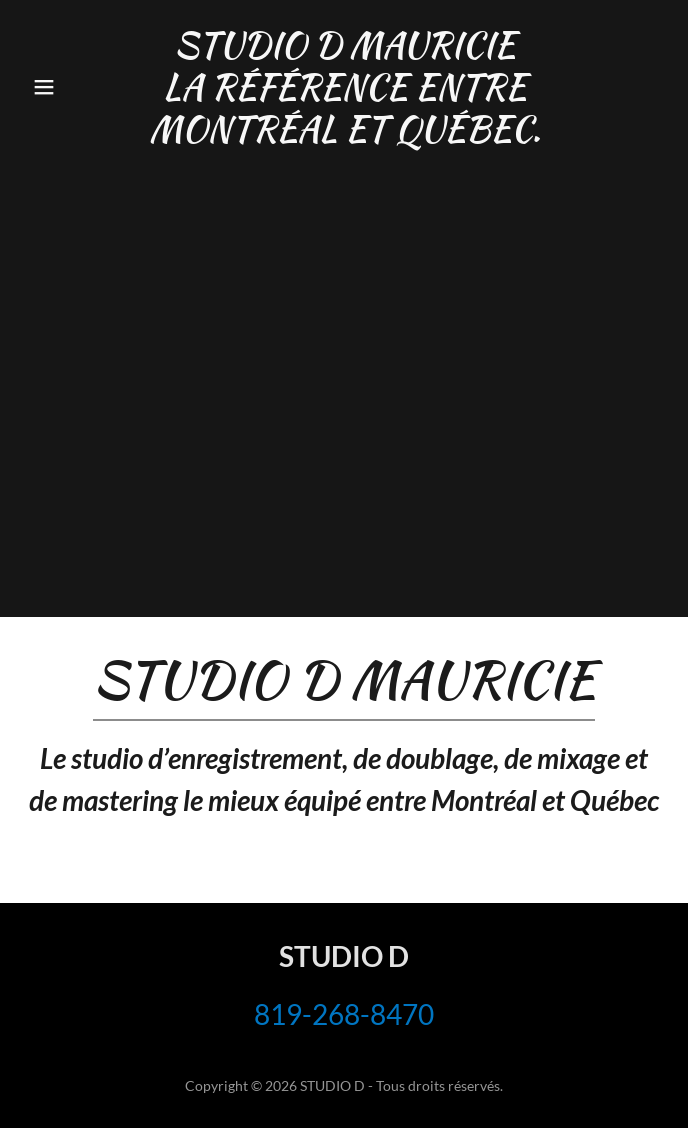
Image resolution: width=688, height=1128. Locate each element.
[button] (72, 87)
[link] (344, 134)
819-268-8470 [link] (344, 1014)
